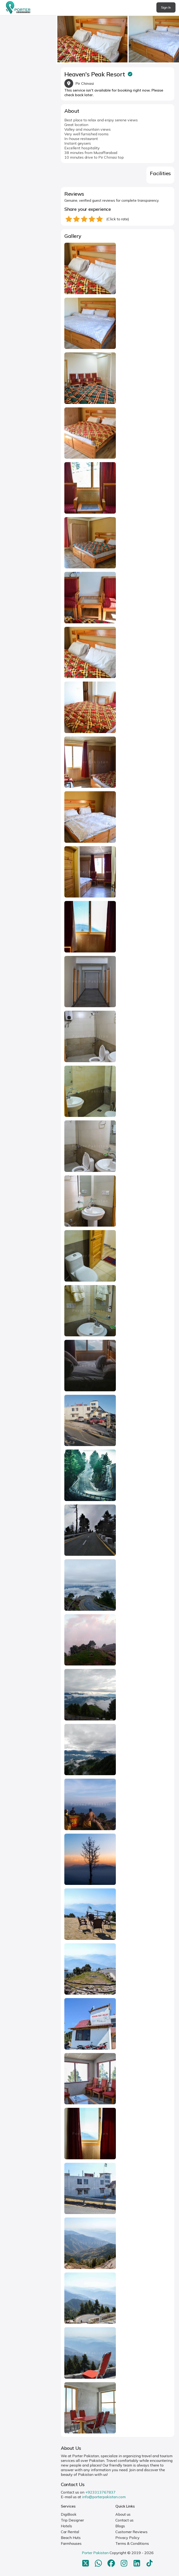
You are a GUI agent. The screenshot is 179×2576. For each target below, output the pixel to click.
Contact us (124, 2520)
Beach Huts (71, 2537)
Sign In (166, 7)
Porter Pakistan (95, 2552)
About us (123, 2514)
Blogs (120, 2526)
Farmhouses (71, 2543)
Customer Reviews (131, 2531)
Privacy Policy (127, 2537)
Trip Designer (72, 2520)
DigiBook (68, 2514)
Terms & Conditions (132, 2543)
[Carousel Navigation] (117, 37)
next (174, 37)
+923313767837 (100, 2492)
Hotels (66, 2526)
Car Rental (70, 2531)
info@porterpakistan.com (104, 2496)
